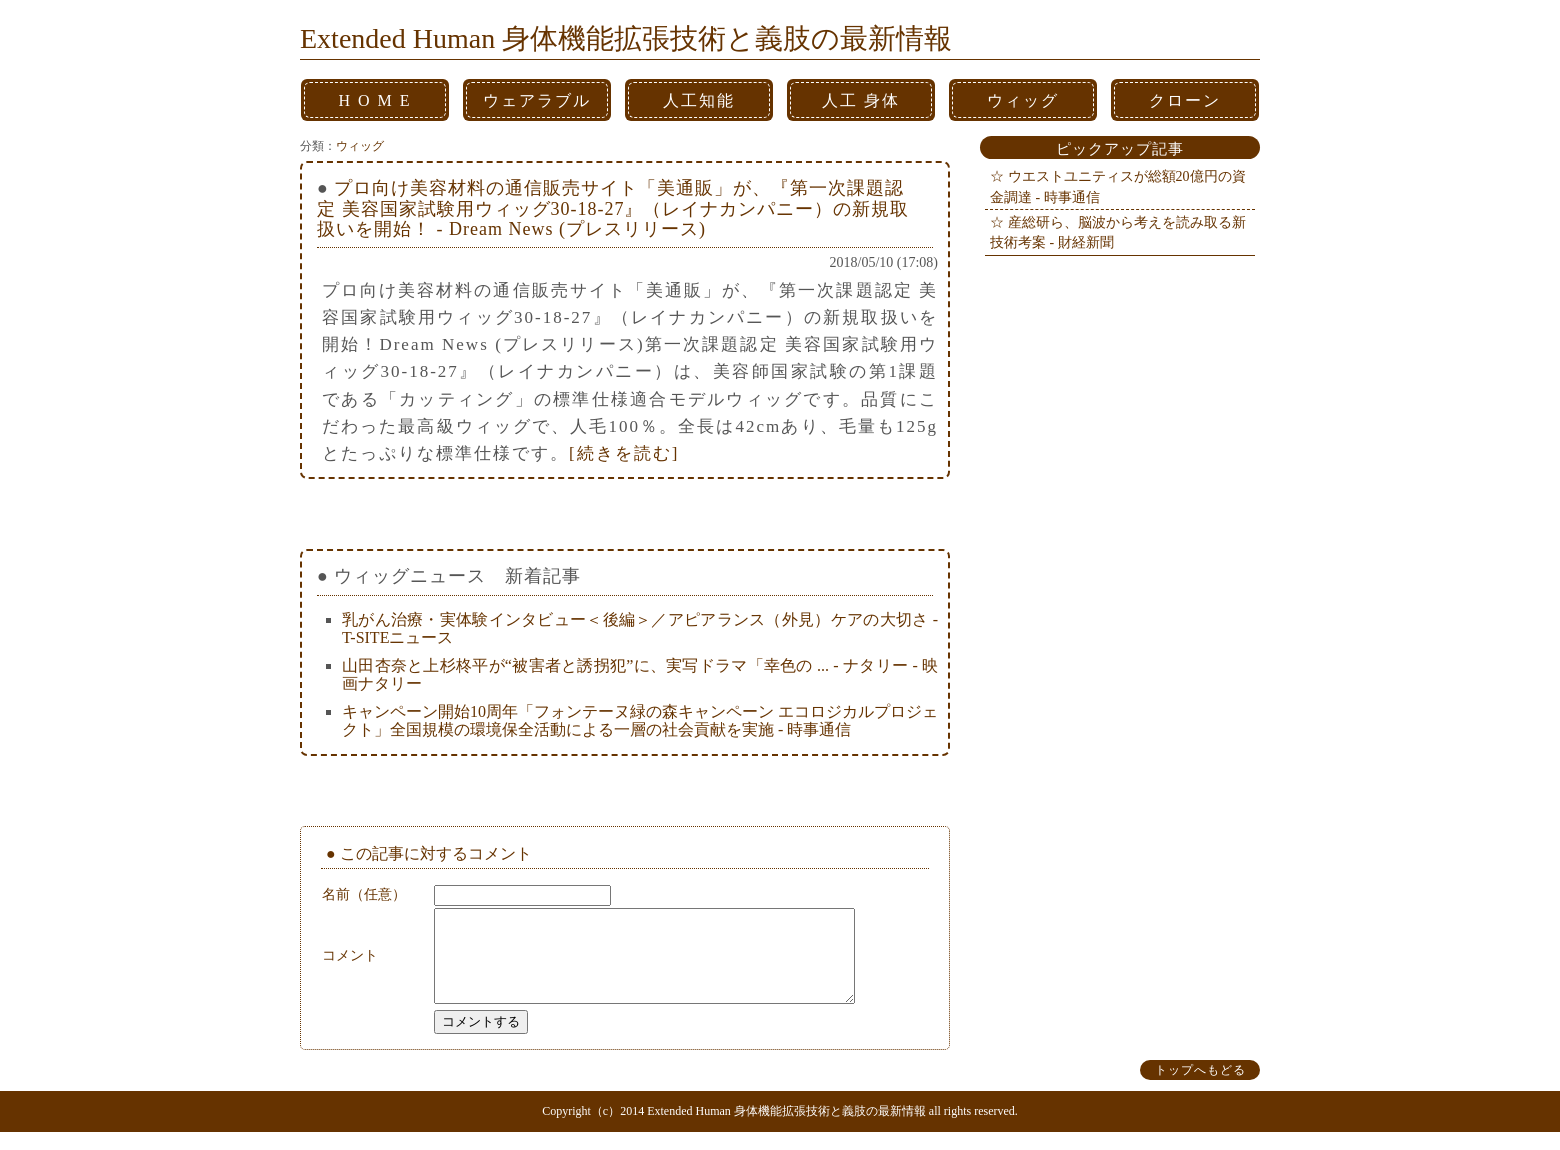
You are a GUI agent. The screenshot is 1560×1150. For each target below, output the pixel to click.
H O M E (374, 100)
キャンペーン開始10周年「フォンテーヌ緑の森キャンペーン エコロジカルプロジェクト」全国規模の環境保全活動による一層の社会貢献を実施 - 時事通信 (640, 720)
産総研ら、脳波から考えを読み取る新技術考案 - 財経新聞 (1118, 232)
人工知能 (699, 100)
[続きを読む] (624, 453)
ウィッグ (1023, 100)
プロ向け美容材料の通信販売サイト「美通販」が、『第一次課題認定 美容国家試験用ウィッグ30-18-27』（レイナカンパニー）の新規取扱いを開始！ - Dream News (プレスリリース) (613, 208)
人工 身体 (861, 100)
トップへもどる (1200, 1088)
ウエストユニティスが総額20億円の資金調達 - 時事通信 (1118, 186)
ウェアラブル (537, 100)
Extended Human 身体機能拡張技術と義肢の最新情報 (626, 38)
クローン (1185, 100)
